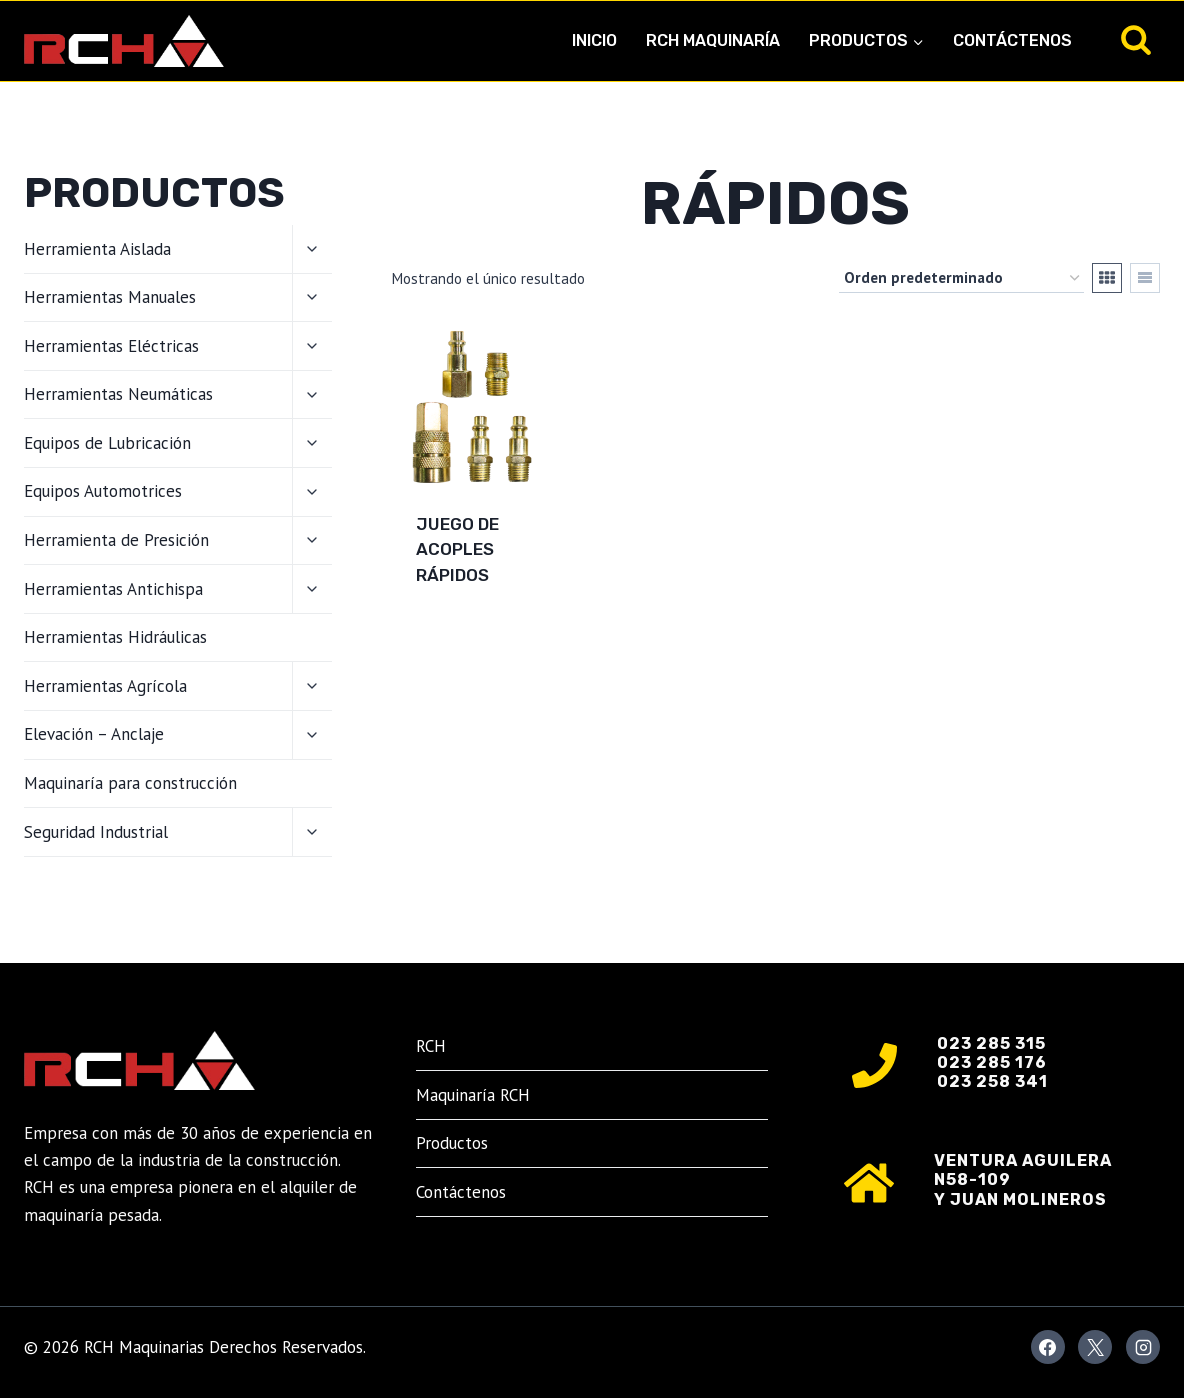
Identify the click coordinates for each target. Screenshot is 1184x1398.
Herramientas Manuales (110, 297)
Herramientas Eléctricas (111, 346)
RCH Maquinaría (713, 40)
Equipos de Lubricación (107, 443)
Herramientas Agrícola (105, 686)
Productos (452, 1143)
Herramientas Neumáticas (118, 394)
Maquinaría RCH (473, 1095)
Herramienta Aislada (97, 249)
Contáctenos (1012, 40)
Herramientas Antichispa (113, 589)
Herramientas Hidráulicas (115, 637)
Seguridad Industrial (96, 832)
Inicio (594, 40)
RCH (431, 1046)
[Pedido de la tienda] (961, 278)
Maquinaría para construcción (130, 783)
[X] (1095, 1347)
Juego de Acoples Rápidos (457, 549)
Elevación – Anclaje (94, 734)
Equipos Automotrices (103, 491)
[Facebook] (1048, 1347)
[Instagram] (1143, 1347)
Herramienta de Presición (116, 540)
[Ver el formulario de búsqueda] (1136, 41)
